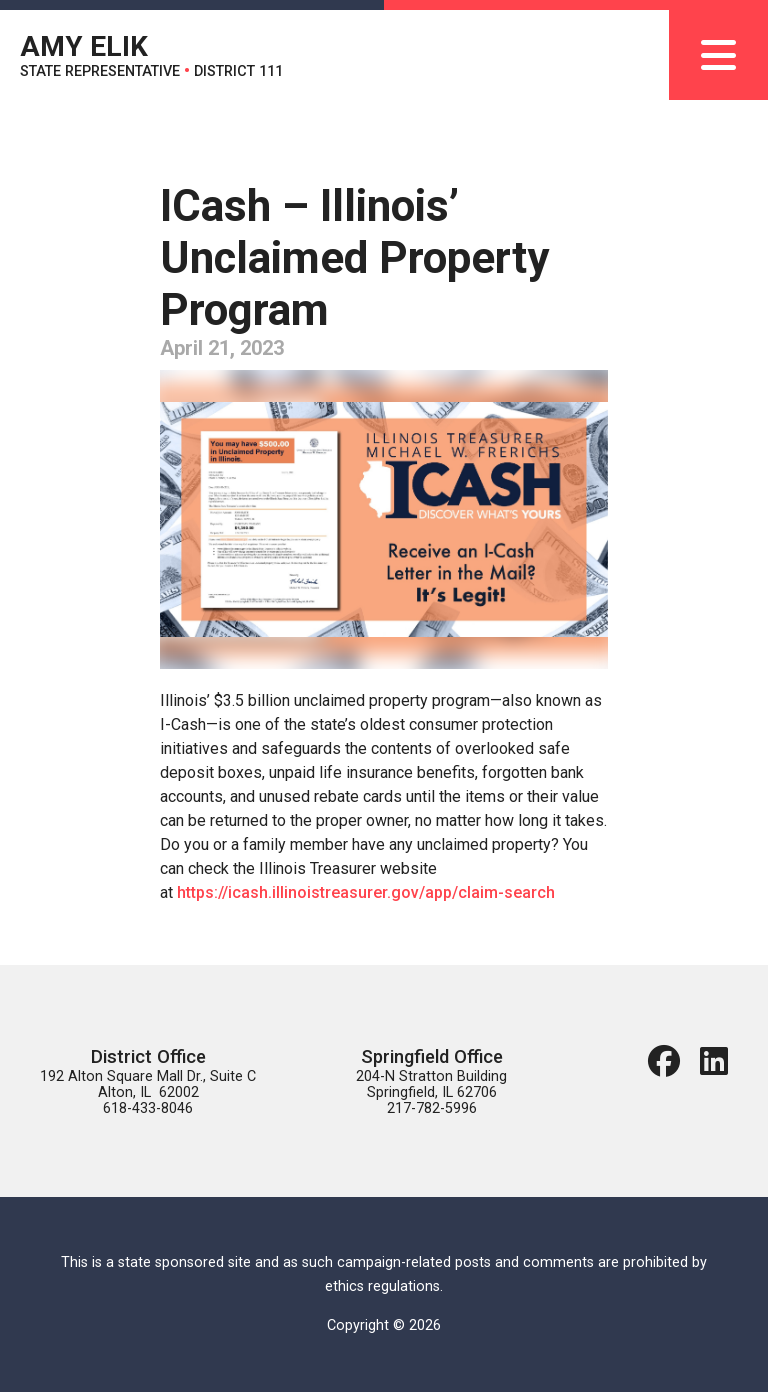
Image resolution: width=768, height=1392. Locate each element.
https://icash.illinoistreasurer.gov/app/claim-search (366, 892)
